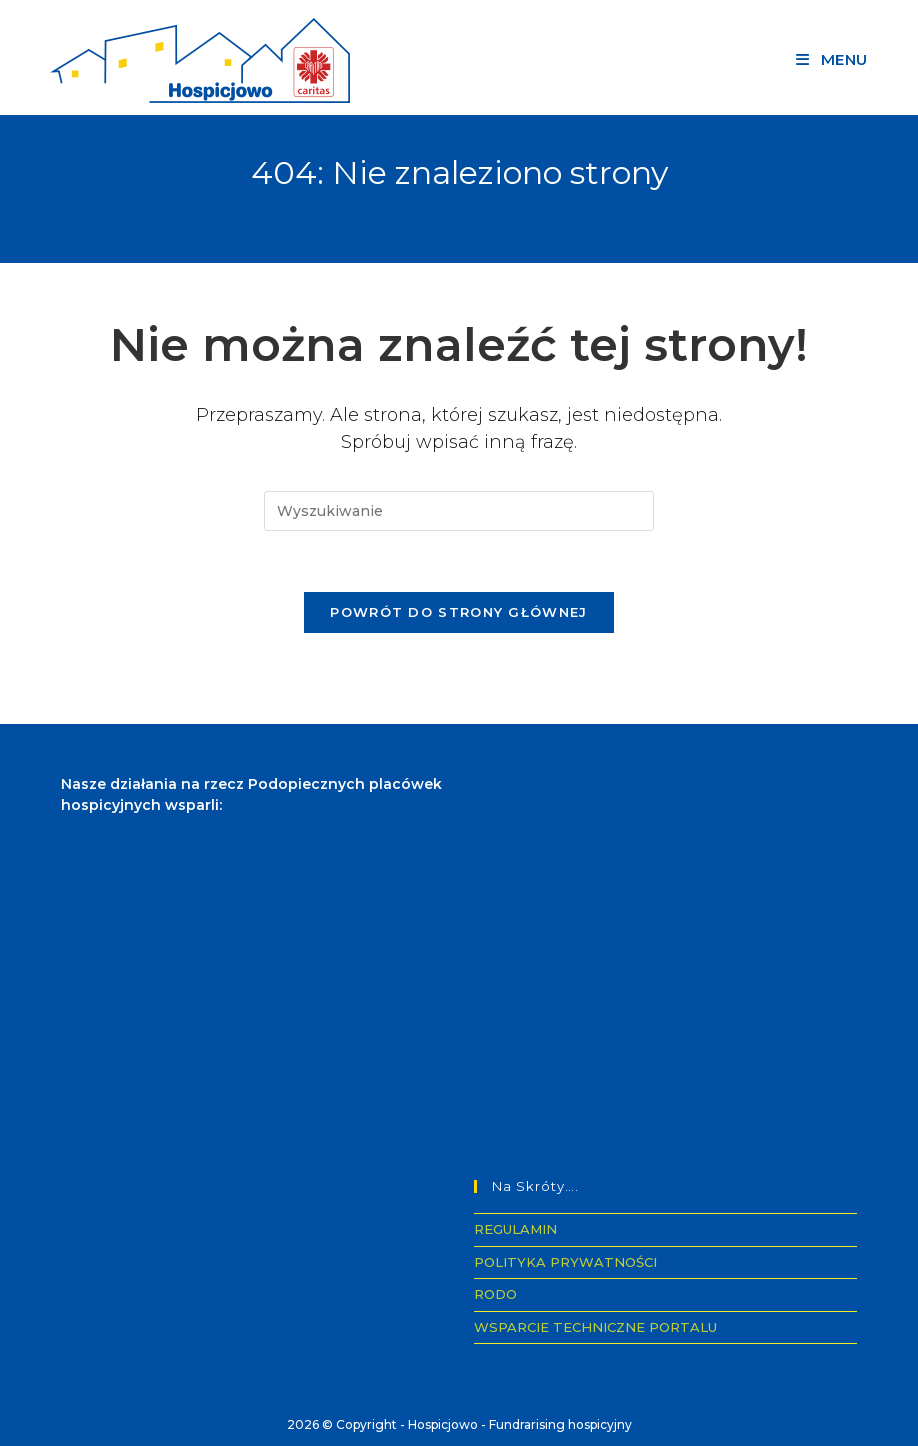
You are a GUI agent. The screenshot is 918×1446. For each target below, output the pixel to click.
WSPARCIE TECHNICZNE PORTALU (595, 1327)
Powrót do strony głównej (458, 612)
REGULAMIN (515, 1229)
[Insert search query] (459, 511)
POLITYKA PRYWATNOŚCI (565, 1262)
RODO (495, 1294)
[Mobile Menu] (832, 59)
